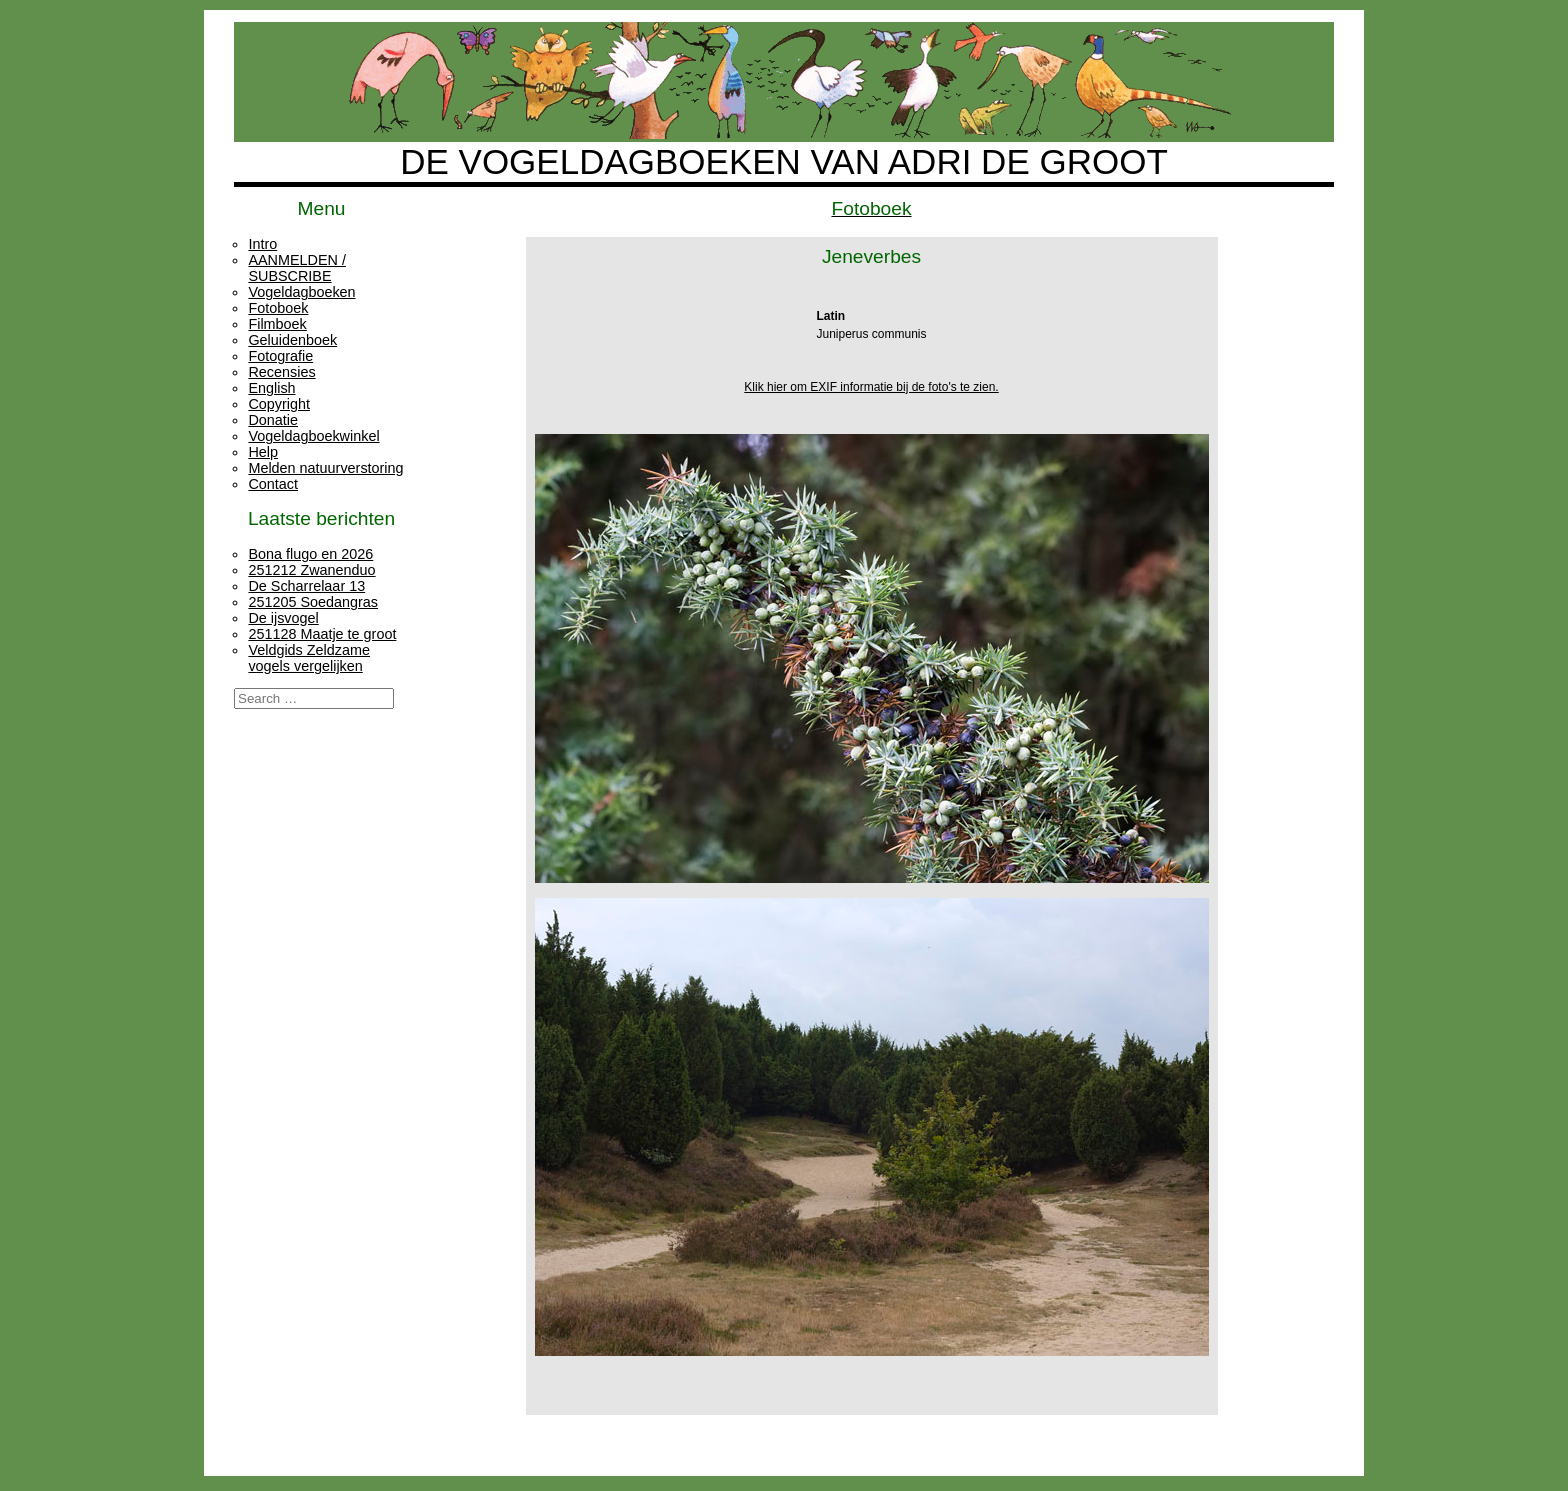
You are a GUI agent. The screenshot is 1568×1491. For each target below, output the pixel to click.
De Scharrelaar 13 (306, 586)
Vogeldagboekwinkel (313, 436)
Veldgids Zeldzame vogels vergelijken (309, 658)
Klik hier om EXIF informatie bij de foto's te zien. (871, 387)
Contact (273, 484)
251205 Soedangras (313, 602)
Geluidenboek (292, 340)
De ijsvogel (283, 618)
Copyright (279, 404)
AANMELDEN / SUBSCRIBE (297, 268)
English (271, 388)
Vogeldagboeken (301, 292)
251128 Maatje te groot (322, 634)
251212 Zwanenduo (311, 570)
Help (263, 452)
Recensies (281, 372)
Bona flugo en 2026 (310, 554)
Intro (262, 244)
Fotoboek (278, 308)
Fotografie (280, 356)
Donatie (273, 420)
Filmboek (277, 324)
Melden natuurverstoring (325, 468)
